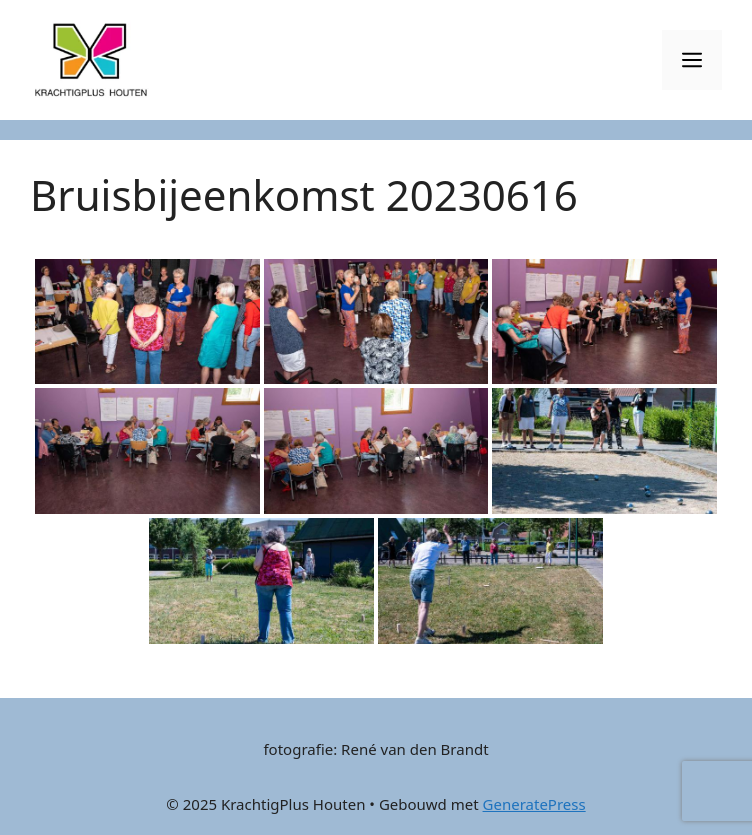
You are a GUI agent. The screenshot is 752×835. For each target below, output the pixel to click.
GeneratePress (534, 804)
